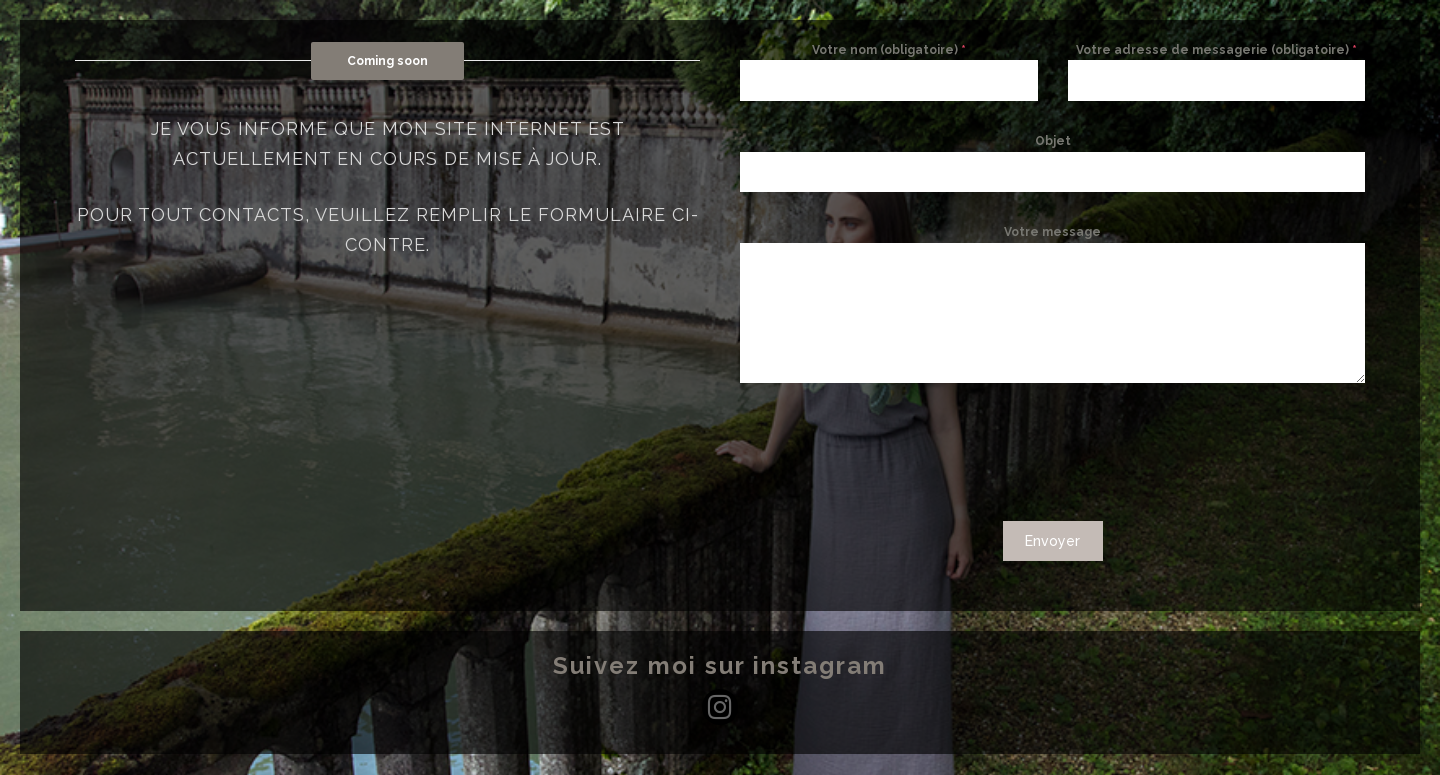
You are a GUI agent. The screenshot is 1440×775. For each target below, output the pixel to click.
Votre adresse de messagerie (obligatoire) (1216, 50)
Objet (1053, 141)
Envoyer (1052, 541)
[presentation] (1053, 452)
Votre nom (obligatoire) (889, 50)
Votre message (1052, 232)
